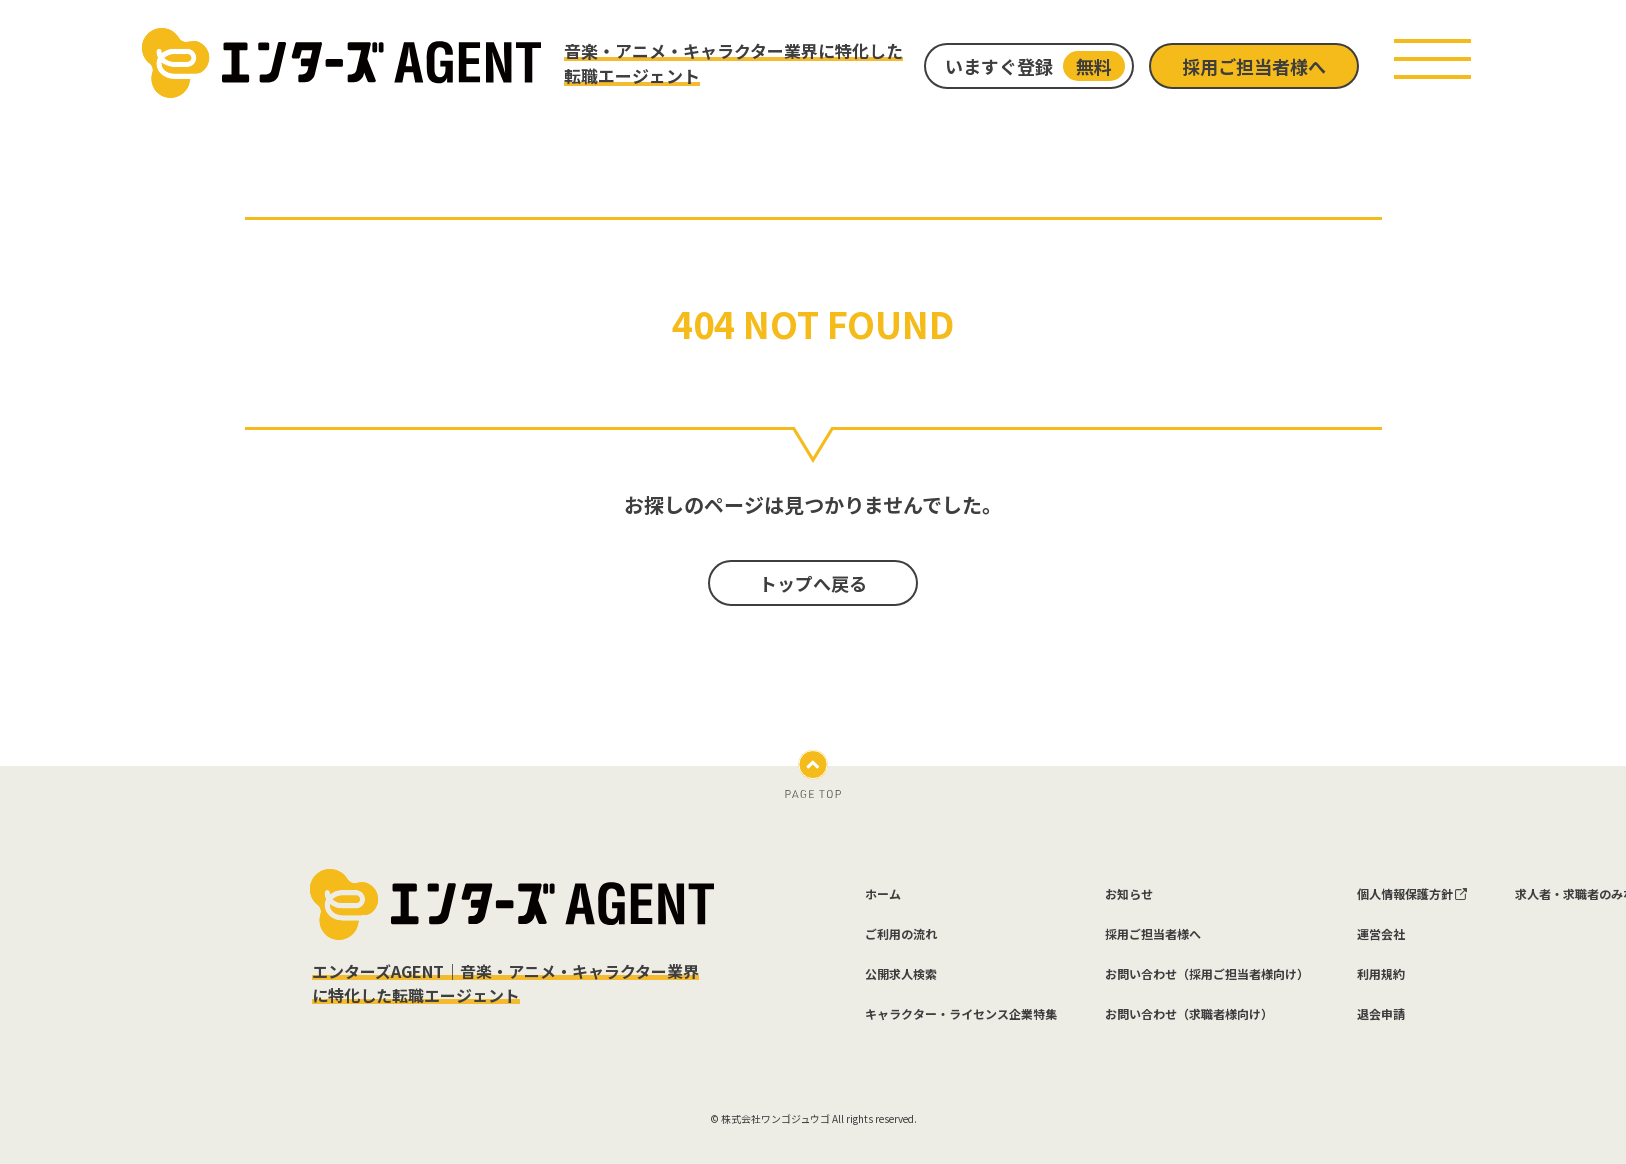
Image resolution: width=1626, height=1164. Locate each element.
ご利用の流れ (901, 934)
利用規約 (1381, 974)
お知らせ (1129, 894)
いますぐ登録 (1035, 66)
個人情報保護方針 (1412, 894)
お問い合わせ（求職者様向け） (1189, 1014)
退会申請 (1381, 1014)
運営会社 (1381, 934)
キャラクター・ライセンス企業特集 (961, 1014)
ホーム (883, 894)
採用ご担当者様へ (1254, 66)
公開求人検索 (901, 974)
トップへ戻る (813, 583)
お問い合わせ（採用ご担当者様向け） (1207, 974)
